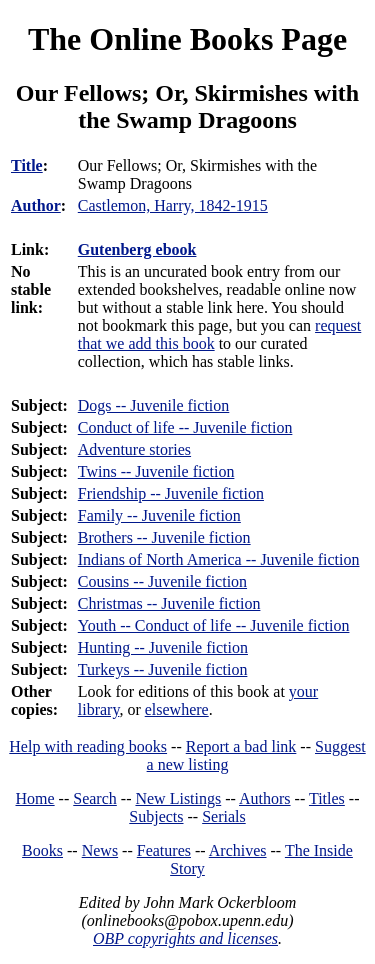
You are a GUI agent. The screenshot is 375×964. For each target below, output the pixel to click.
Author (36, 205)
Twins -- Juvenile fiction (156, 471)
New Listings (178, 798)
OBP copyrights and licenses (185, 938)
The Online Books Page (187, 39)
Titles (327, 798)
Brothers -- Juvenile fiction (164, 537)
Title (27, 165)
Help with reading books (88, 746)
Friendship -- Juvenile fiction (171, 493)
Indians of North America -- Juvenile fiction (219, 559)
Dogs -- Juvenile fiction (154, 405)
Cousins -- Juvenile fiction (162, 581)
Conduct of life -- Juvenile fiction (185, 427)
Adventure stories (134, 449)
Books (42, 850)
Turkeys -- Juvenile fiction (163, 669)
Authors (265, 798)
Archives (238, 850)
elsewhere (177, 709)
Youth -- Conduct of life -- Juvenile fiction (214, 625)
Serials (224, 816)
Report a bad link (241, 746)
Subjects (156, 816)
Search (95, 798)
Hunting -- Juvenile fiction (163, 647)
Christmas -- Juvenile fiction (169, 603)
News (100, 850)
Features (164, 850)
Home (35, 798)
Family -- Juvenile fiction (159, 515)
